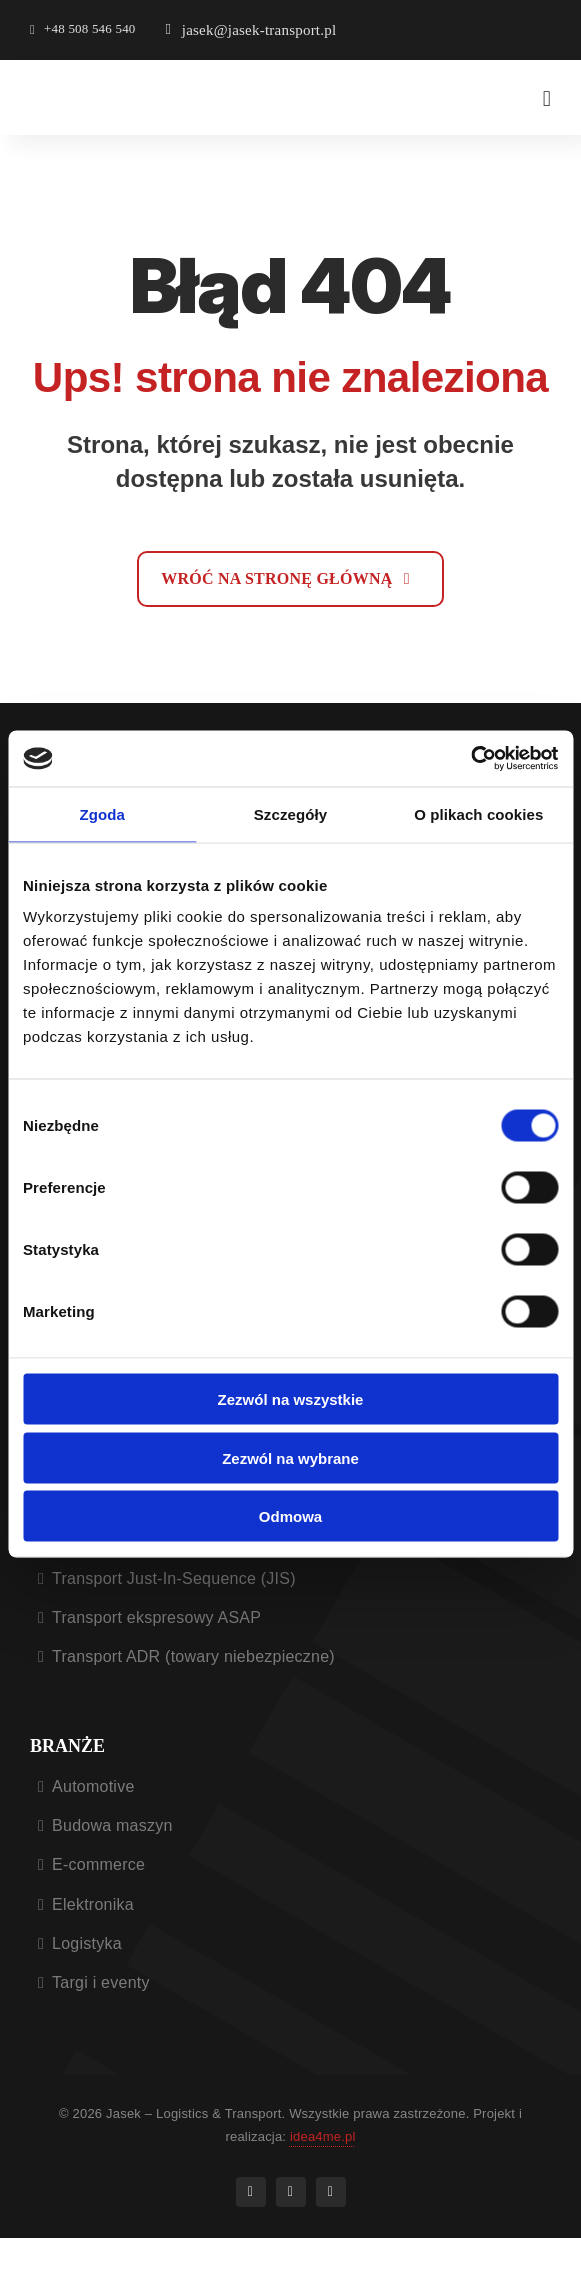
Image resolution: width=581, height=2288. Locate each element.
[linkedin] (331, 2192)
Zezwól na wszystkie (291, 1399)
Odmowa (290, 1516)
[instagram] (291, 2192)
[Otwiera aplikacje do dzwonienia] (83, 30)
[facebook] (251, 2192)
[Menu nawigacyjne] (547, 99)
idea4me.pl (323, 2136)
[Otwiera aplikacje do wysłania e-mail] (251, 30)
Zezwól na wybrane (290, 1457)
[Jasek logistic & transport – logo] (105, 83)
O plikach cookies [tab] (478, 813)
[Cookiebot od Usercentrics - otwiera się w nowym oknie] (470, 759)
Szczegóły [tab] (290, 813)
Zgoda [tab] (102, 813)
